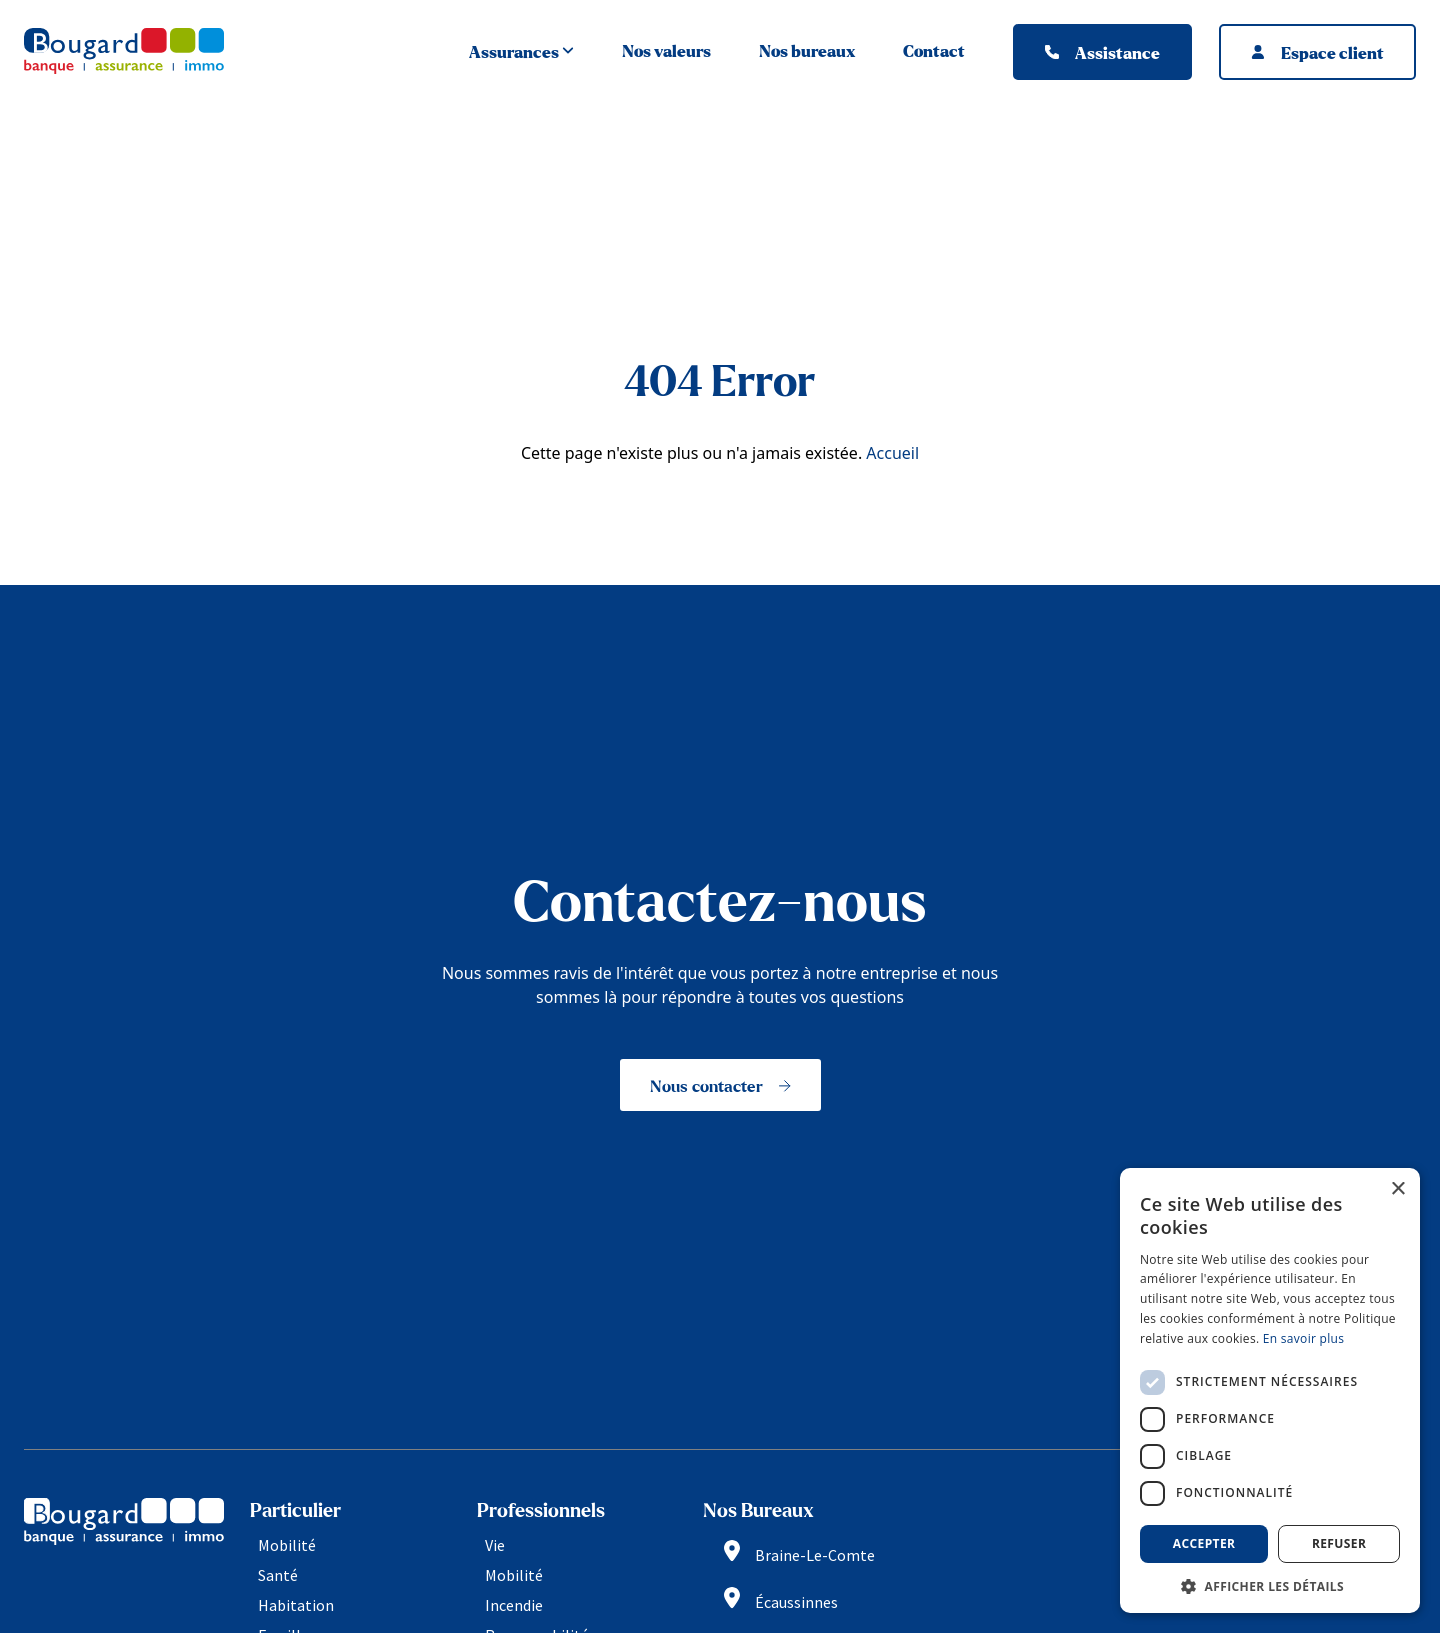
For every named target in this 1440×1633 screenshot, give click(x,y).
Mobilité (287, 1545)
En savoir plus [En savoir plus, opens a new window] (1303, 1338)
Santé (278, 1575)
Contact (934, 52)
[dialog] (1270, 1390)
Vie (495, 1545)
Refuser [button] (1339, 1543)
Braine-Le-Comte (815, 1555)
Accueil (892, 453)
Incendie (514, 1605)
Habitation (296, 1605)
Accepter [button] (1204, 1543)
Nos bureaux (807, 52)
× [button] (1397, 1189)
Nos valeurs (666, 52)
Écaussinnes (796, 1603)
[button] (1270, 1584)
